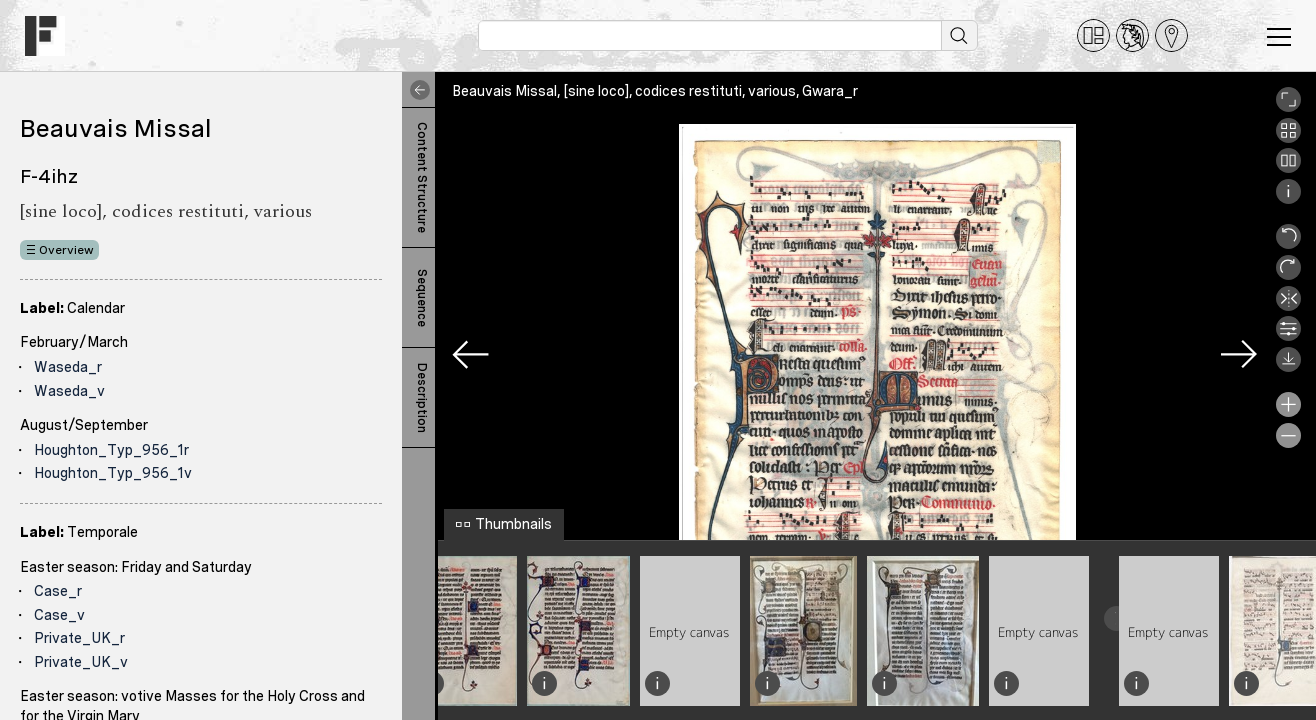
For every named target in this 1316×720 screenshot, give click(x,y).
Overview (66, 250)
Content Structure (422, 177)
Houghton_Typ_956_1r (111, 450)
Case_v (59, 615)
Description (422, 398)
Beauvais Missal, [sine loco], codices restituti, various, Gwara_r (655, 91)
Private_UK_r (79, 638)
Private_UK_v (81, 662)
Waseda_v (69, 391)
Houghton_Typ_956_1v (113, 473)
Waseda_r (68, 367)
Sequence (422, 298)
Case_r (58, 591)
